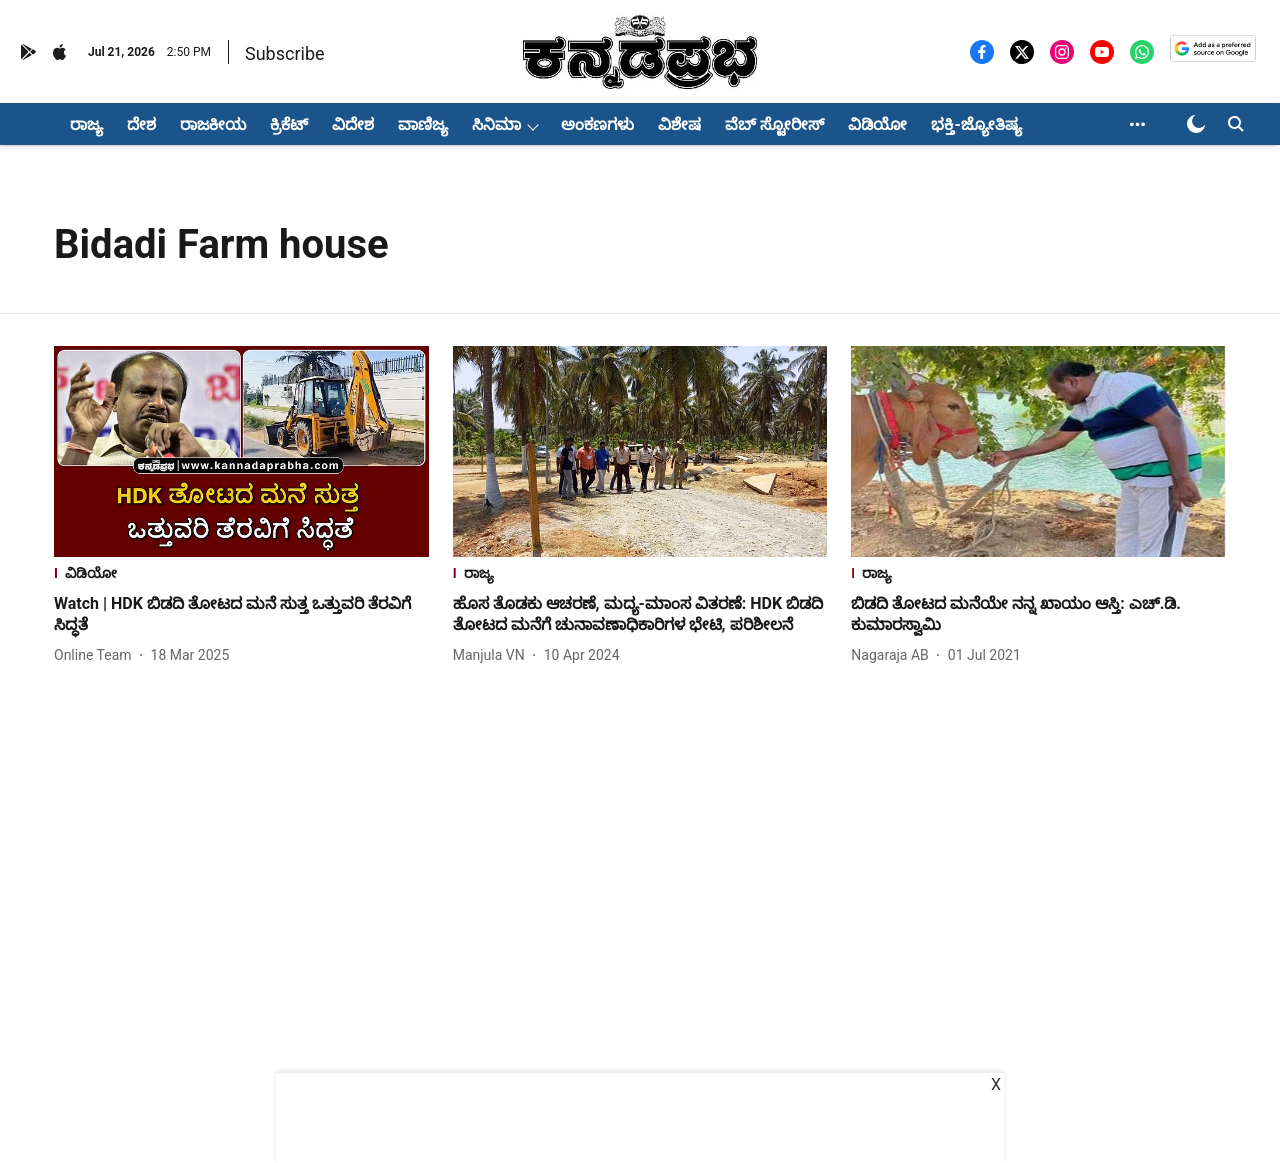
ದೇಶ (141, 124)
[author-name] (97, 655)
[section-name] (241, 575)
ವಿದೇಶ (353, 124)
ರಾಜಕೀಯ (213, 124)
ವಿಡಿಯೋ (877, 124)
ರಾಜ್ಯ (86, 124)
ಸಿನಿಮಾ (496, 124)
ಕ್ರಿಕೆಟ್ (289, 124)
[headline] (241, 615)
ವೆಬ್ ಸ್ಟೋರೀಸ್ (774, 124)
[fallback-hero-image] (241, 451)
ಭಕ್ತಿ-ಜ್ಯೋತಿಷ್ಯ (976, 124)
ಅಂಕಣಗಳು (597, 124)
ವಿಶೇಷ (679, 124)
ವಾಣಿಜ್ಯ (423, 124)
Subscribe (285, 53)
